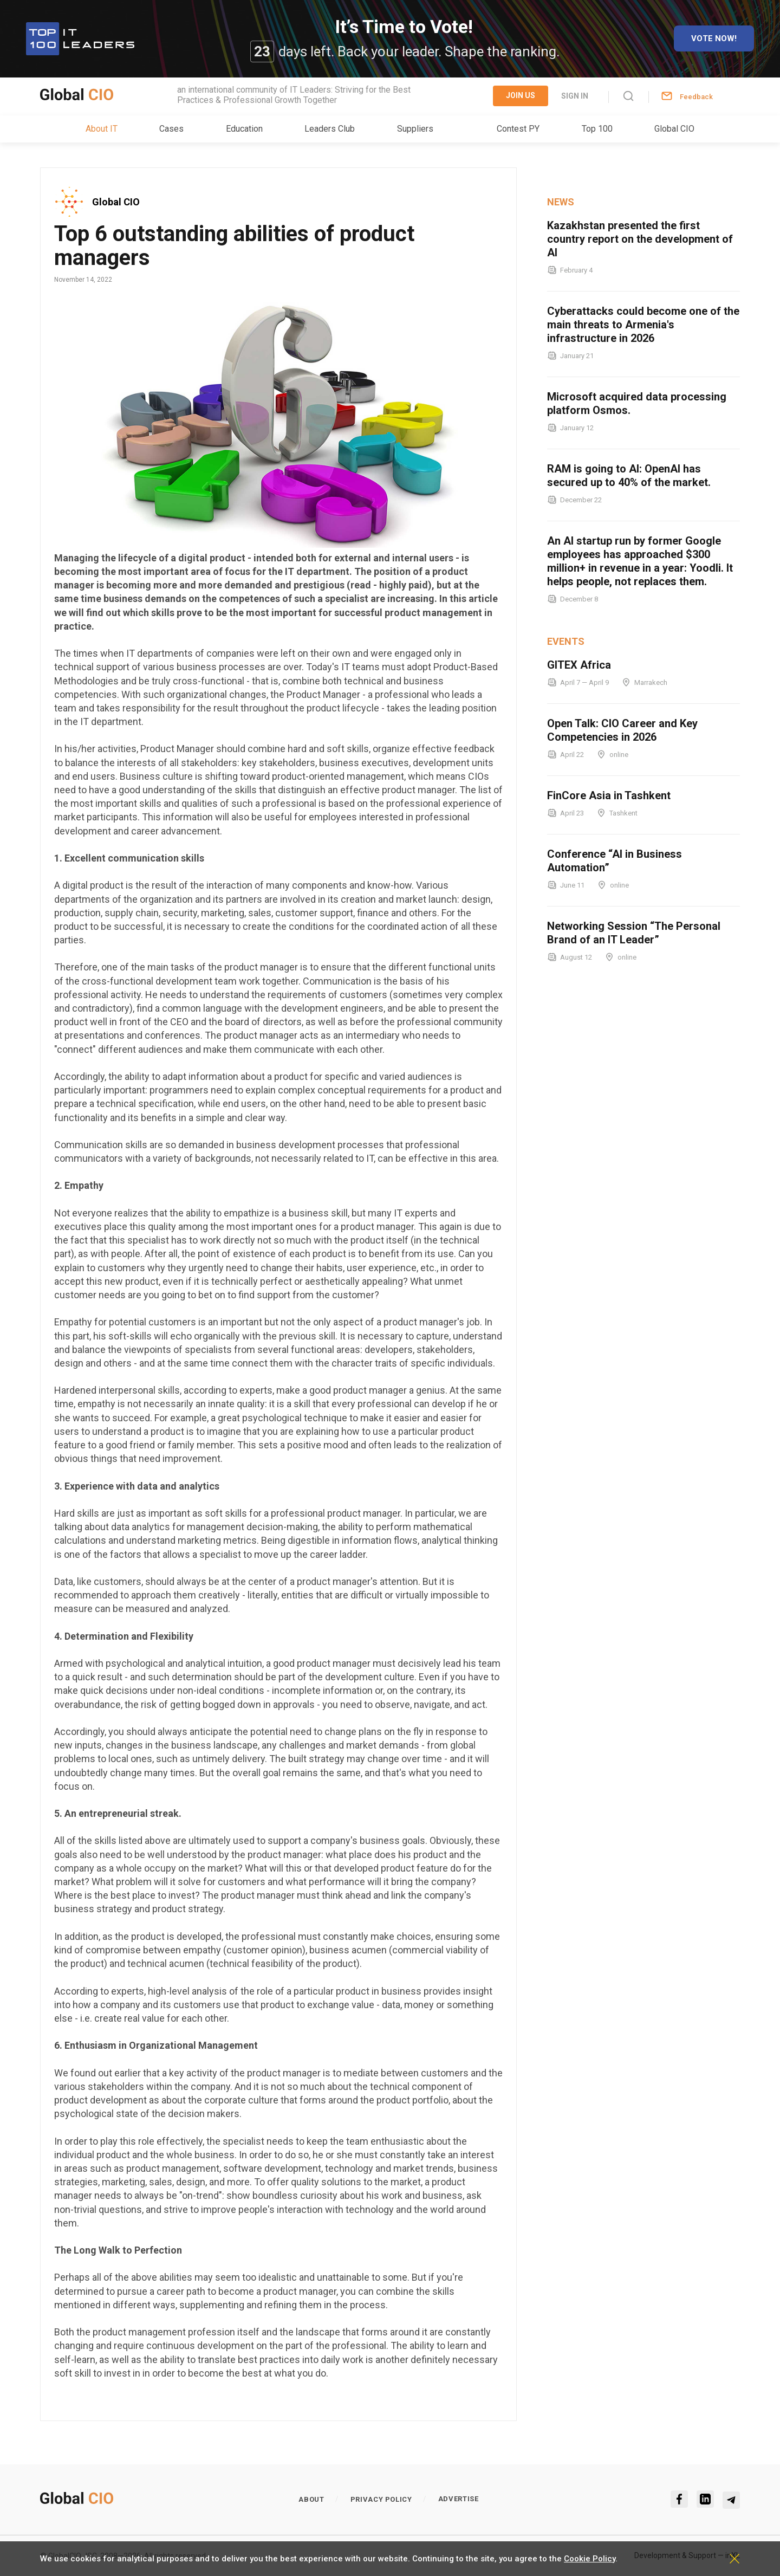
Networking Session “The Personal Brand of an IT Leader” (633, 933)
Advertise (458, 2499)
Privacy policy (381, 2499)
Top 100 (597, 129)
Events (565, 641)
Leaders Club (329, 129)
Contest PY (518, 129)
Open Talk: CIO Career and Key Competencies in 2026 (622, 730)
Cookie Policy (589, 2559)
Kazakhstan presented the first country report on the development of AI (640, 239)
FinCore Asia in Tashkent (609, 795)
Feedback (696, 97)
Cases (171, 129)
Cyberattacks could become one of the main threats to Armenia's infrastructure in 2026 (643, 325)
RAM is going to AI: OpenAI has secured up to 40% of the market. (629, 475)
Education (244, 129)
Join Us (520, 95)
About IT (102, 129)
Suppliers (415, 129)
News (560, 202)
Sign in (574, 96)
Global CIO (674, 129)
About (311, 2499)
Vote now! (714, 38)
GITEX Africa (579, 664)
